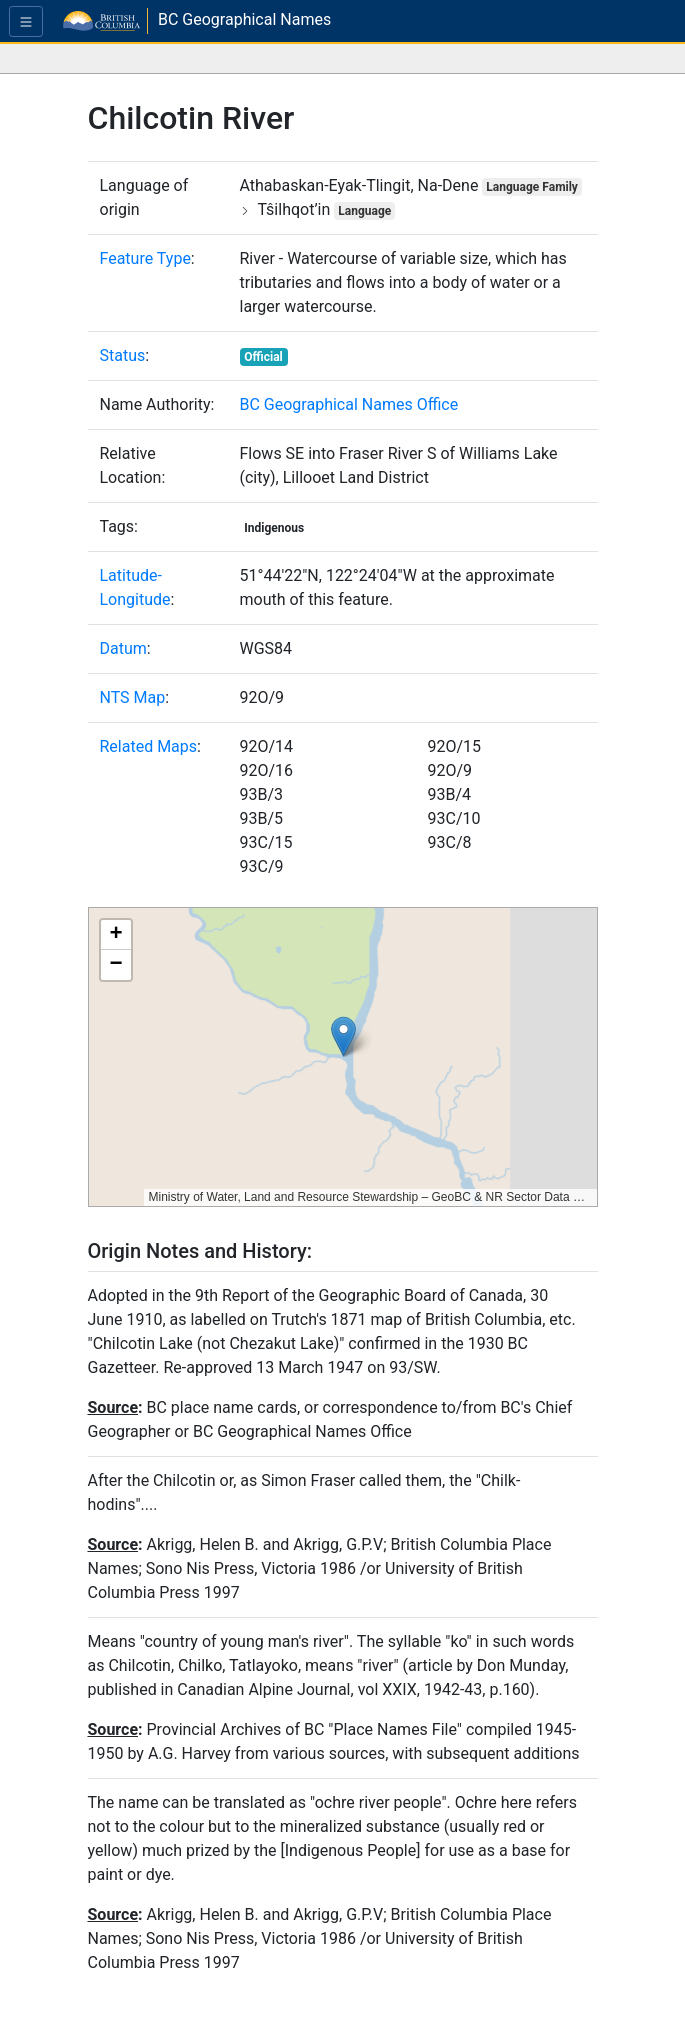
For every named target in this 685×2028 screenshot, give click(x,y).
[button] (343, 1036)
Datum (123, 648)
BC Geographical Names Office (349, 404)
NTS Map (133, 697)
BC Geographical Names (244, 19)
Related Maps (149, 746)
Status (123, 355)
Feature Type (145, 258)
